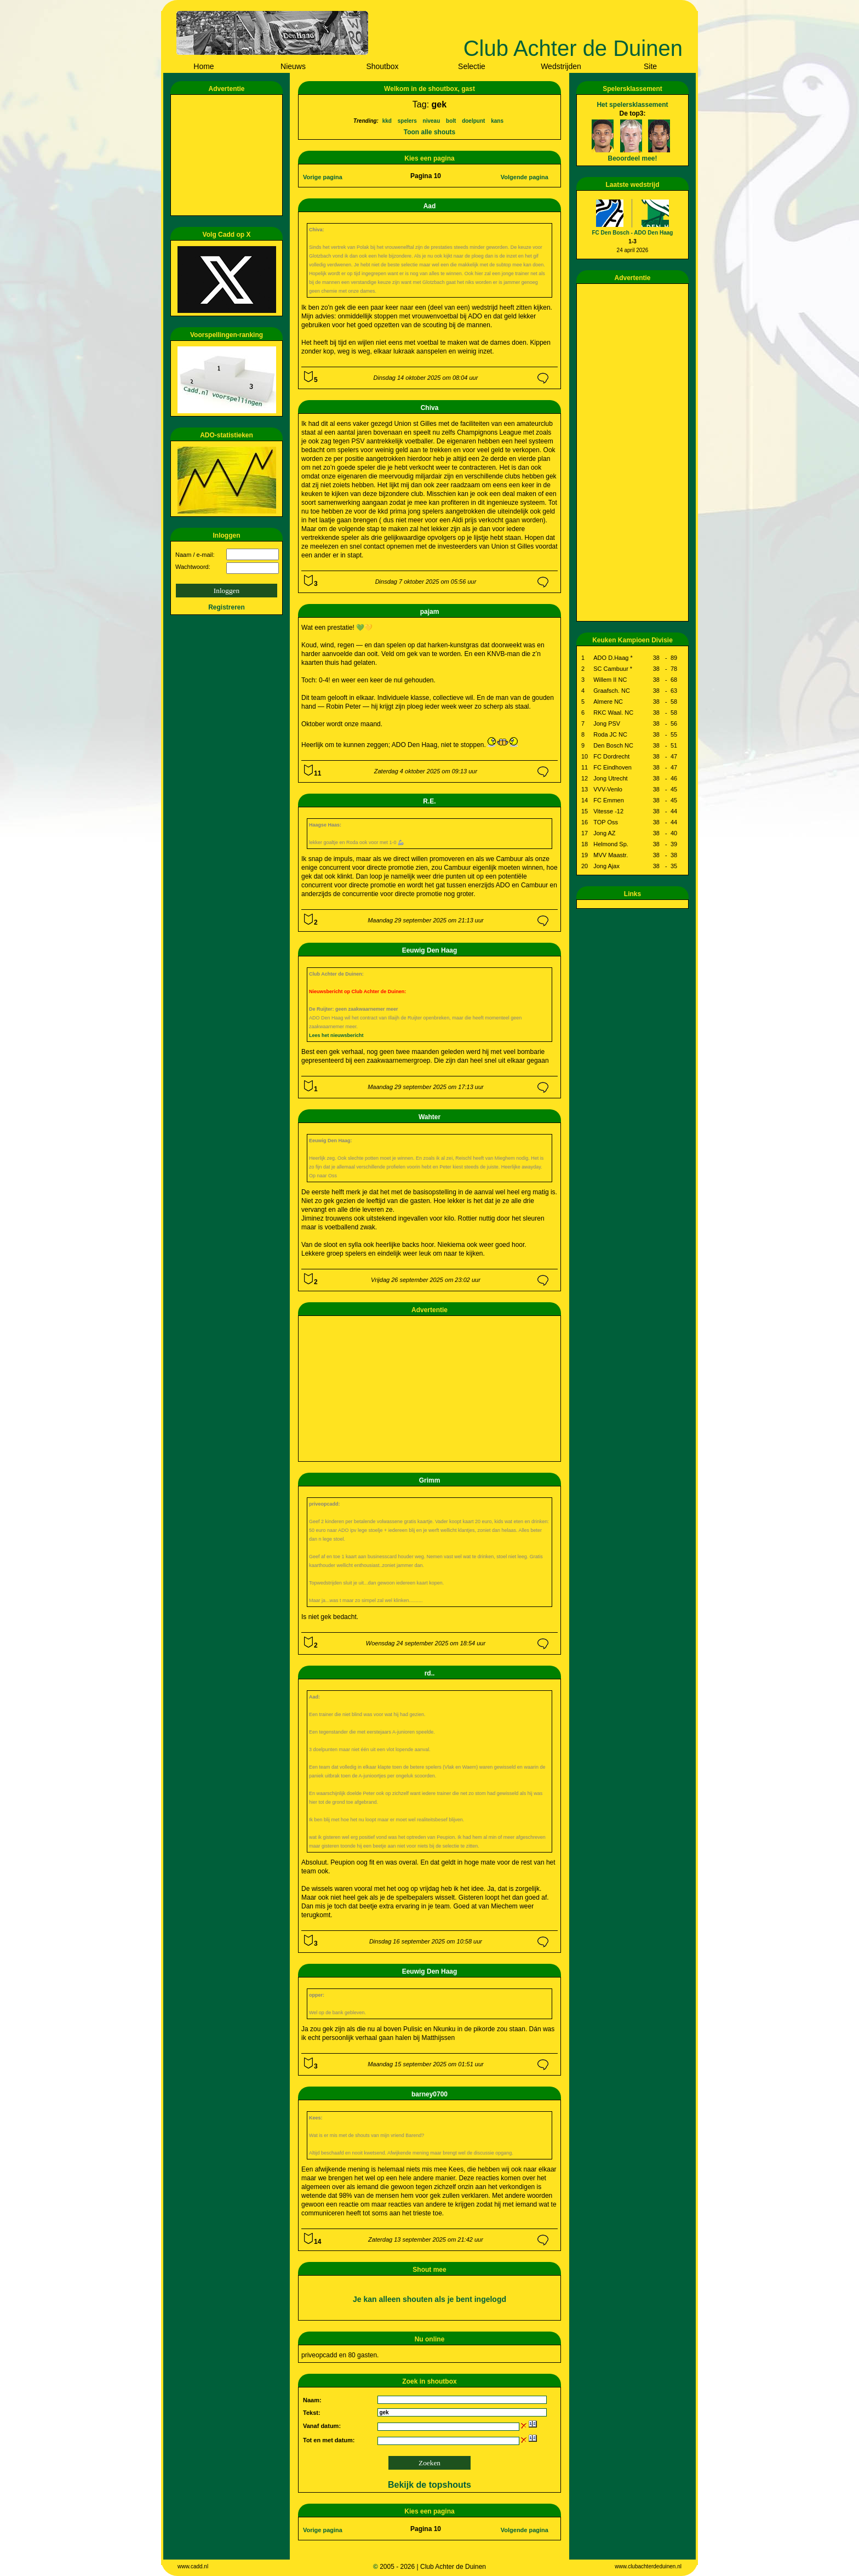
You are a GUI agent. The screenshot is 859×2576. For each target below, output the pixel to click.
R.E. (429, 801)
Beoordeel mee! (632, 158)
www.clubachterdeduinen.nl (648, 2566)
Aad (429, 206)
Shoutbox (382, 66)
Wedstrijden (561, 66)
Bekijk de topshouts (429, 2484)
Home (203, 66)
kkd (387, 121)
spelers (407, 121)
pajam (429, 611)
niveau (431, 121)
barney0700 (429, 2094)
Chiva (430, 408)
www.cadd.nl (192, 2566)
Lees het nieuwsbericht (336, 1035)
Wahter (429, 1117)
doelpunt (473, 121)
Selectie (471, 66)
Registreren (226, 607)
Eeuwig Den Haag (429, 950)
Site (650, 66)
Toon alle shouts (429, 132)
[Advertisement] (228, 155)
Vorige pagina (322, 177)
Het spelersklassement (632, 105)
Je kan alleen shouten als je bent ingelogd (429, 2299)
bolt (451, 121)
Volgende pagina (524, 177)
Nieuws (293, 66)
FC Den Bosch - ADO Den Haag (632, 233)
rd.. (430, 1673)
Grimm (429, 1480)
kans (497, 121)
